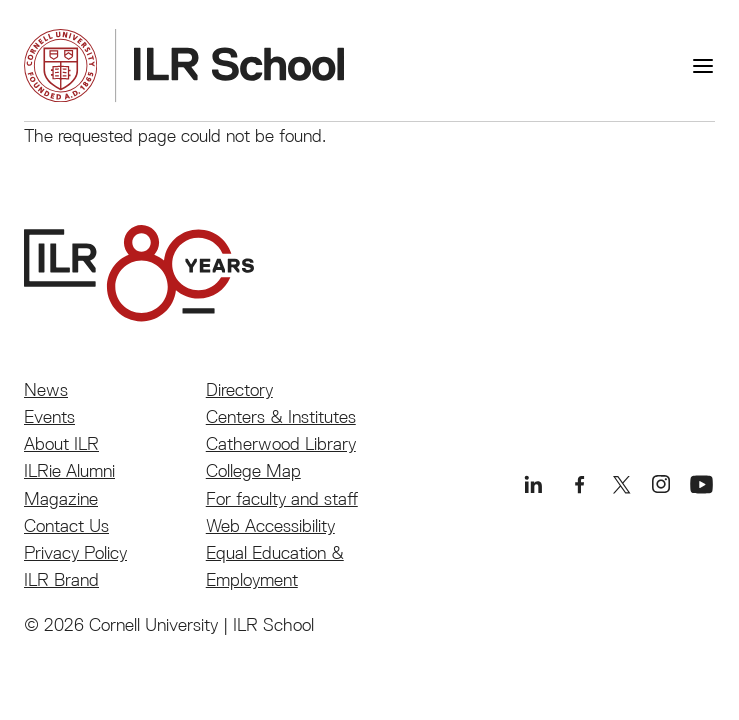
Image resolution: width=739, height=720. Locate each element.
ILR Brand (61, 579)
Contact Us (66, 525)
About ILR (61, 443)
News (46, 389)
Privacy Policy (75, 552)
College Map (253, 470)
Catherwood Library (281, 443)
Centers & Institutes (281, 416)
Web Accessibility (270, 525)
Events (49, 416)
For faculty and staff (282, 498)
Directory (239, 389)
